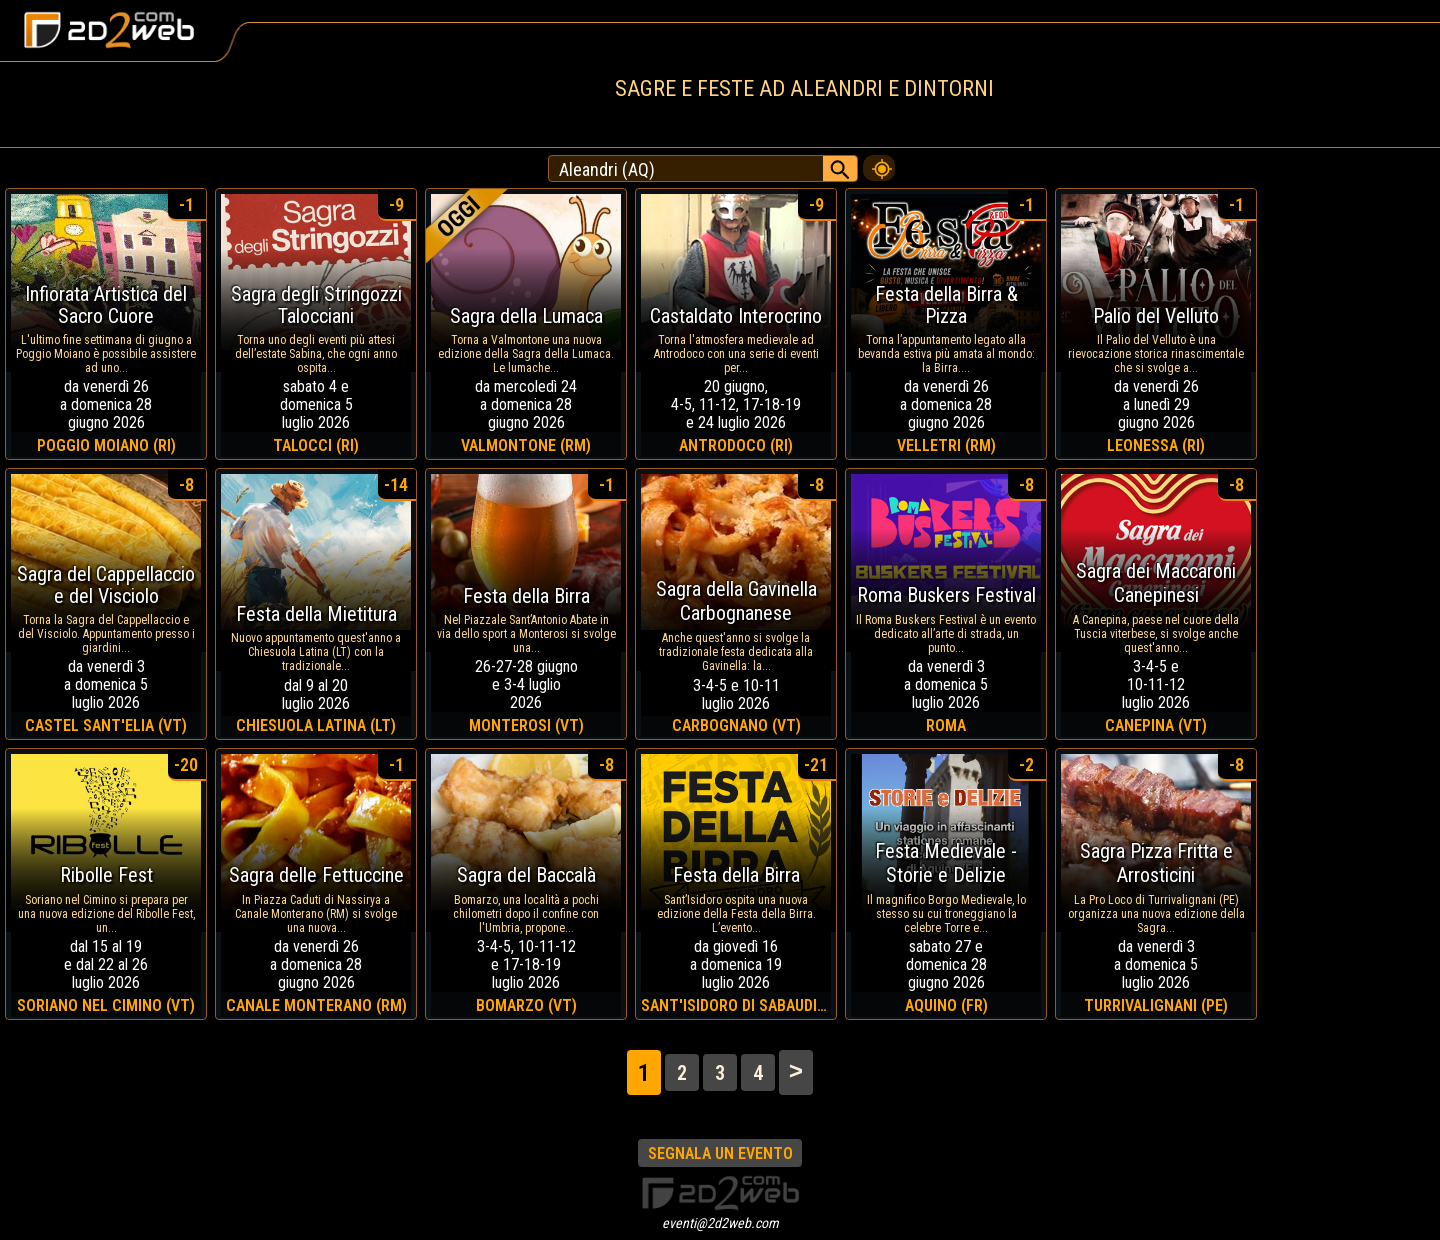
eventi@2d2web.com (720, 1223)
